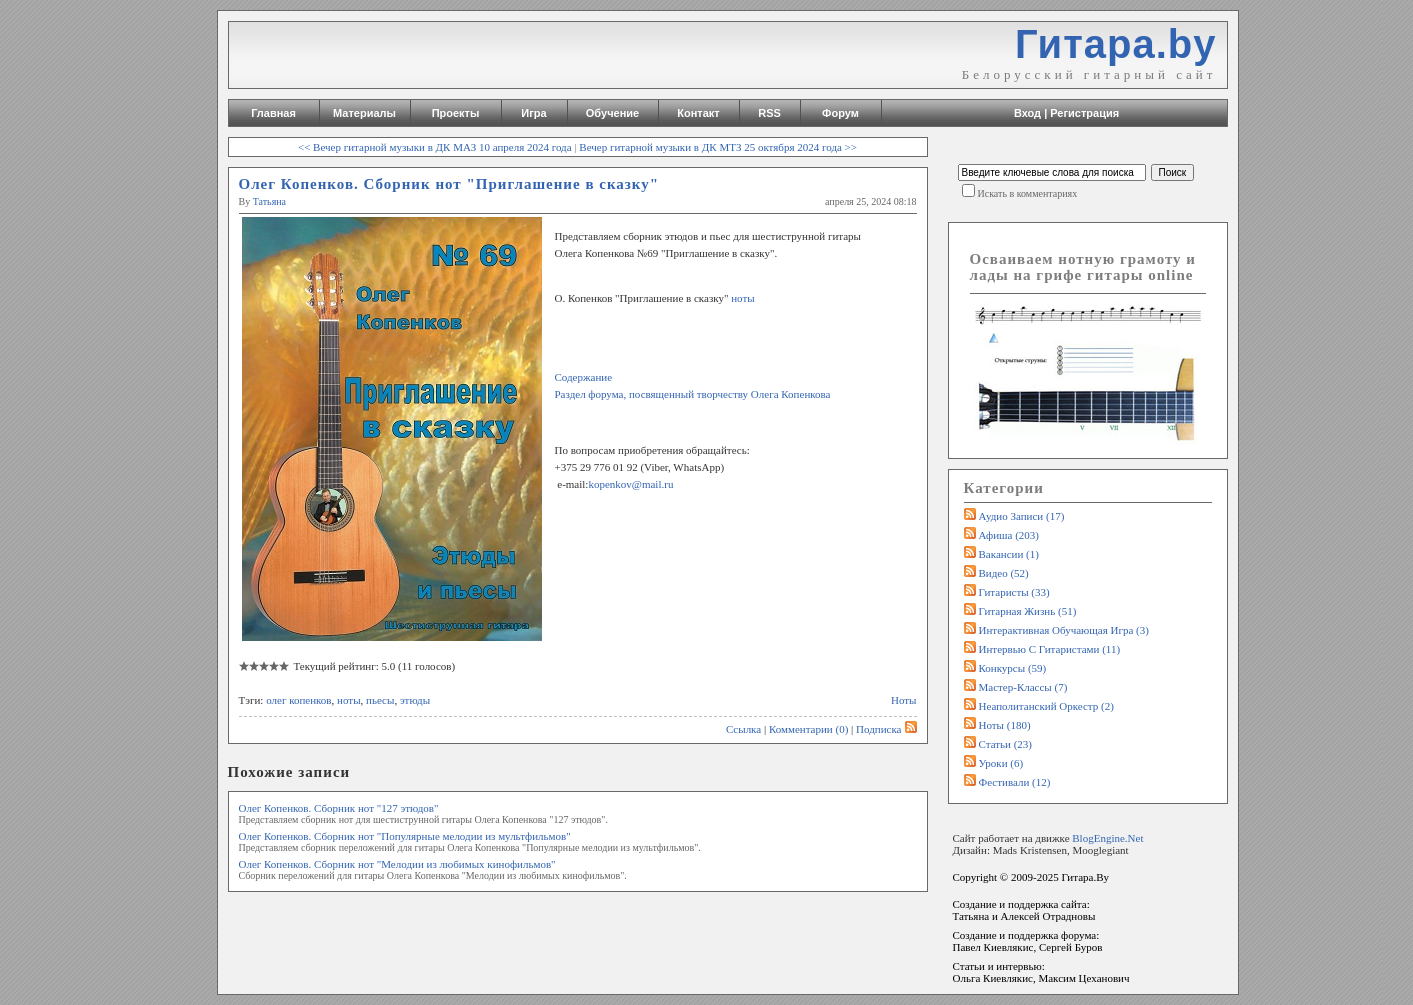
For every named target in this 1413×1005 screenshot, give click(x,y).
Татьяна (269, 201)
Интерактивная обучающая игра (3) (1064, 630)
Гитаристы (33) (1014, 592)
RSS (769, 113)
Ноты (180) (1005, 725)
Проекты (456, 113)
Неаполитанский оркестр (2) (1046, 706)
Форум (840, 113)
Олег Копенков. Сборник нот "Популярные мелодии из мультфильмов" (405, 836)
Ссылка (743, 729)
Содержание (584, 377)
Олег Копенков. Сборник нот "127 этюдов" (339, 808)
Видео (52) (1004, 573)
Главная (273, 113)
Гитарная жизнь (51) (1028, 611)
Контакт (698, 113)
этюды (415, 700)
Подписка (886, 729)
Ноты (904, 700)
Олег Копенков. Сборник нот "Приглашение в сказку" (449, 184)
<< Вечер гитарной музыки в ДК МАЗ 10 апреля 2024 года (435, 147)
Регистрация (1084, 113)
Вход (1027, 113)
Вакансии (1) (1009, 554)
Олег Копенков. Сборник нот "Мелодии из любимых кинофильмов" (397, 864)
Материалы (364, 113)
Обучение (612, 113)
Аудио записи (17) (1022, 516)
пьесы (380, 700)
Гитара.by (1116, 44)
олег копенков (298, 700)
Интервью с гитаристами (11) (1050, 649)
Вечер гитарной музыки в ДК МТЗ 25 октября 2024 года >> (718, 147)
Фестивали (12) (1015, 782)
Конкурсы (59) (1013, 668)
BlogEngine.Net (1107, 838)
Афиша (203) (1009, 535)
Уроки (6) (1001, 763)
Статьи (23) (1006, 744)
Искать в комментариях (1028, 193)
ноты (741, 298)
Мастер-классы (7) (1023, 687)
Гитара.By (1085, 877)
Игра (533, 113)
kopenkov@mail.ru (630, 484)
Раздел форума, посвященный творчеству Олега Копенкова (693, 394)
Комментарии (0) (808, 729)
